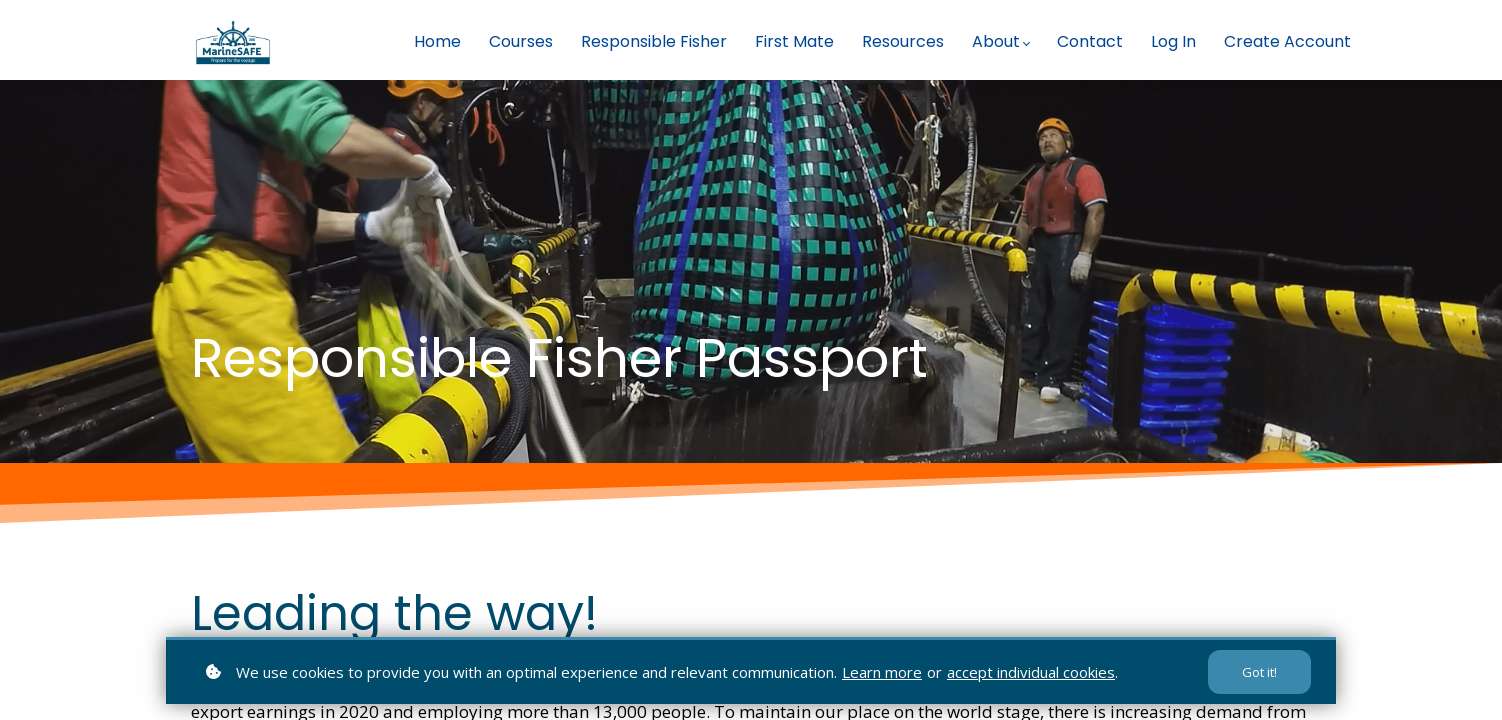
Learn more (882, 672)
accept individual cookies (1031, 672)
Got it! (1259, 672)
